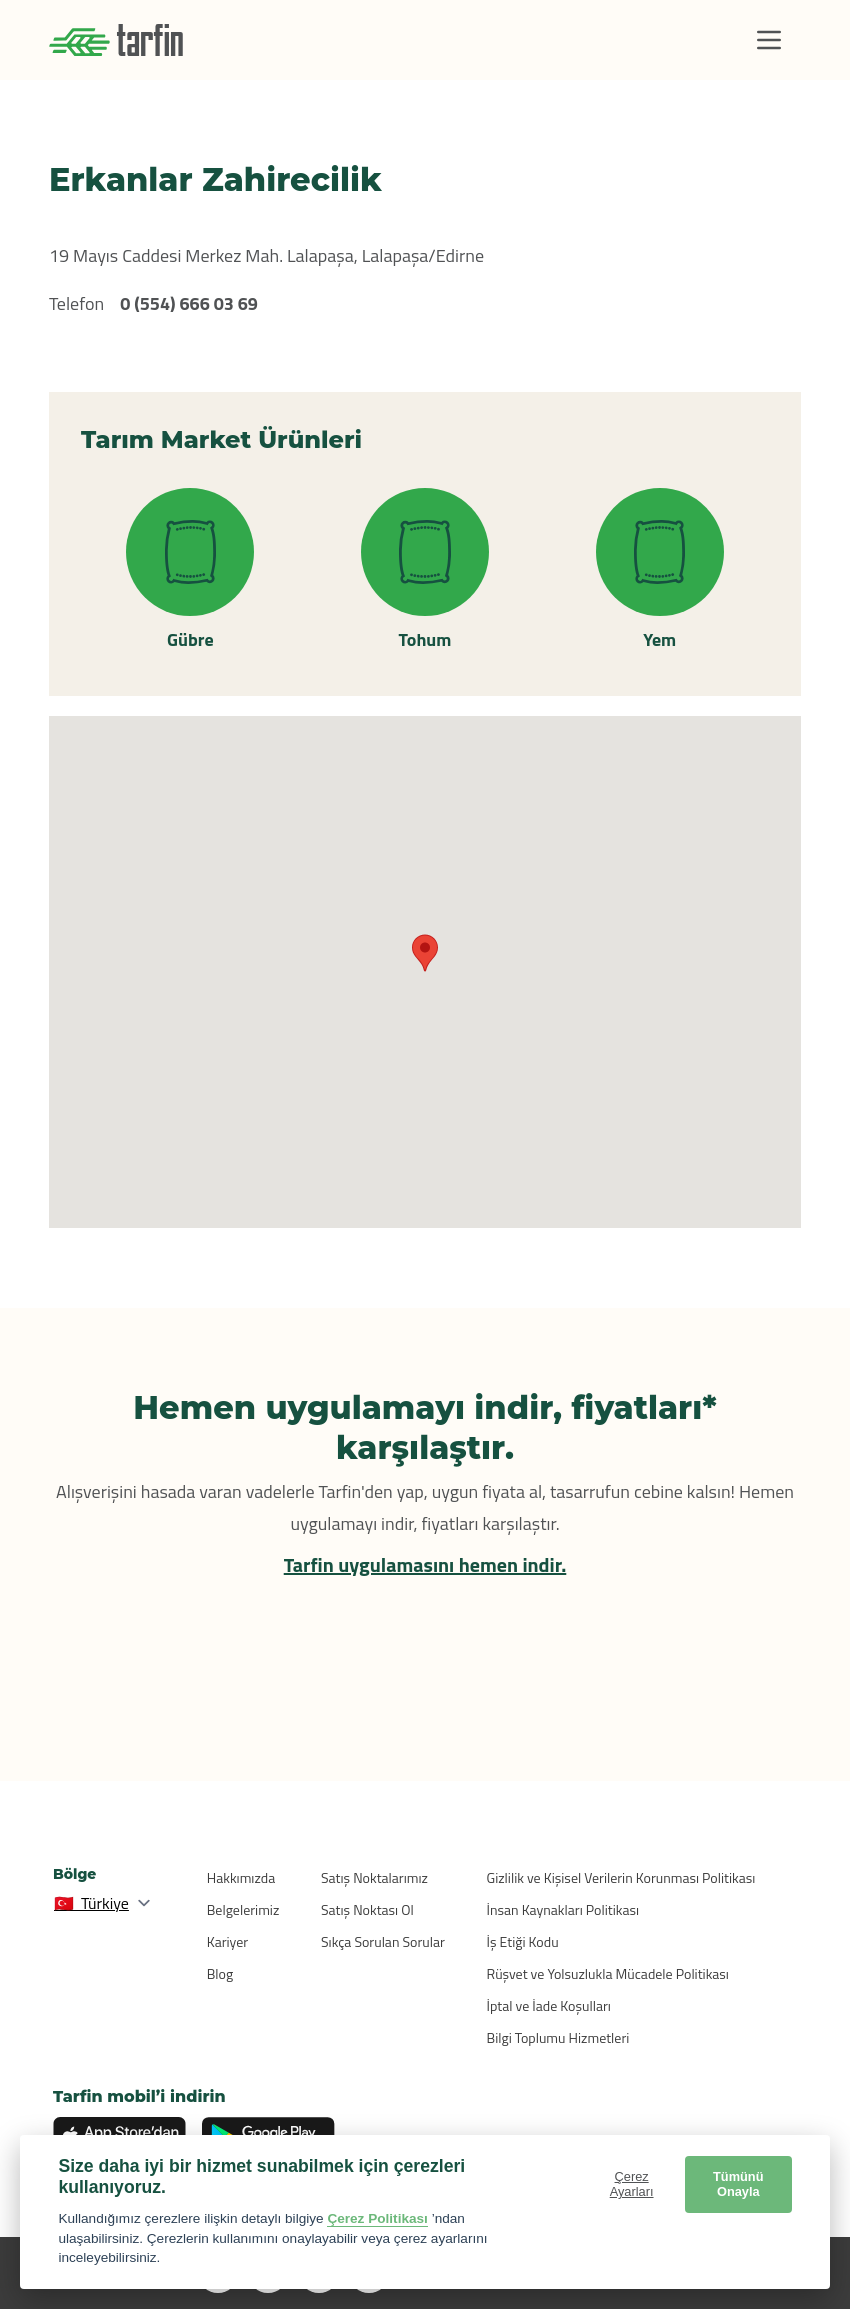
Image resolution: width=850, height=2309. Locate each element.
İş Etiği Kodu (523, 1941)
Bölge (74, 1874)
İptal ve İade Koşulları (549, 2005)
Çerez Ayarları (632, 2184)
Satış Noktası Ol (367, 1909)
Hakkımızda (241, 1877)
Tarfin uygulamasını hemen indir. (425, 1564)
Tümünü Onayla (738, 2184)
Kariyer (227, 1941)
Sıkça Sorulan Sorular (383, 1941)
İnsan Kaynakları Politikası (563, 1909)
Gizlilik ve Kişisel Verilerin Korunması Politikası (621, 1877)
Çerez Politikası (377, 2218)
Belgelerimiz (243, 1909)
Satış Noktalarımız (374, 1877)
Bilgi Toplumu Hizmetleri (558, 2037)
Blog (220, 1973)
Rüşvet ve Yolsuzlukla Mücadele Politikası (608, 1973)
